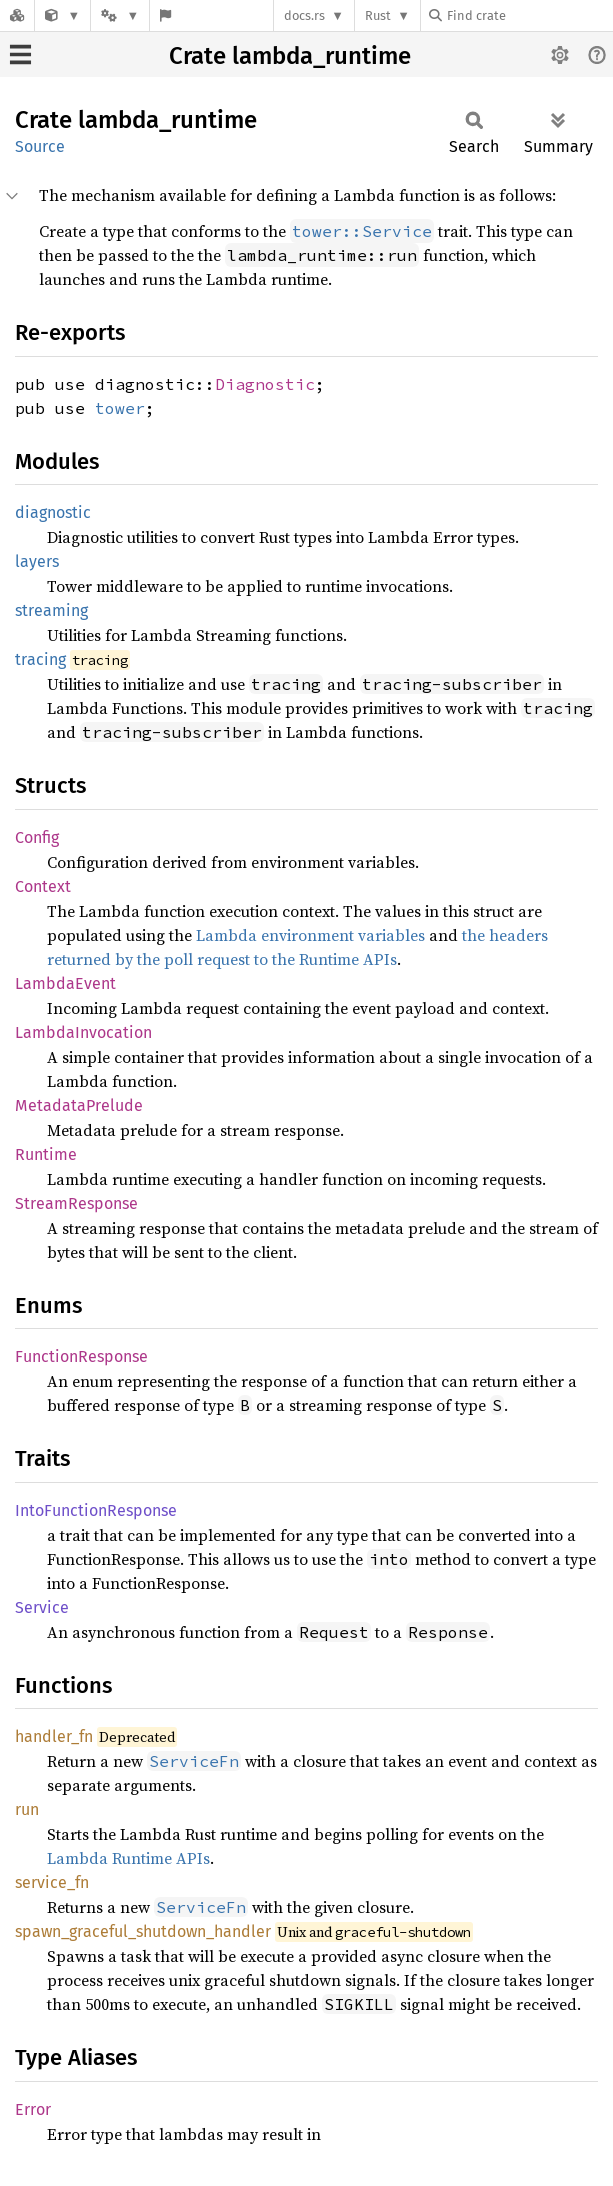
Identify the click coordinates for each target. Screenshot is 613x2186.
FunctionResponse (81, 1356)
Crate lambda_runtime (290, 56)
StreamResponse (76, 1203)
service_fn (52, 1882)
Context (43, 886)
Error (33, 2109)
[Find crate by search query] (529, 15)
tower (120, 408)
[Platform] (120, 15)
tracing (40, 659)
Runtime (46, 1154)
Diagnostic (265, 384)
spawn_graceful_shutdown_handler (143, 1931)
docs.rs (304, 15)
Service (42, 1607)
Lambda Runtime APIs (128, 1858)
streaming (51, 610)
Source (40, 146)
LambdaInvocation (83, 1032)
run (27, 1809)
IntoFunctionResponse (96, 1510)
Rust (378, 15)
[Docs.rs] (17, 15)
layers (37, 561)
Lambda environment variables (310, 935)
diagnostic (53, 512)
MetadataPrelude (79, 1105)
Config (37, 837)
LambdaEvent (65, 983)
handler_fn (54, 1736)
